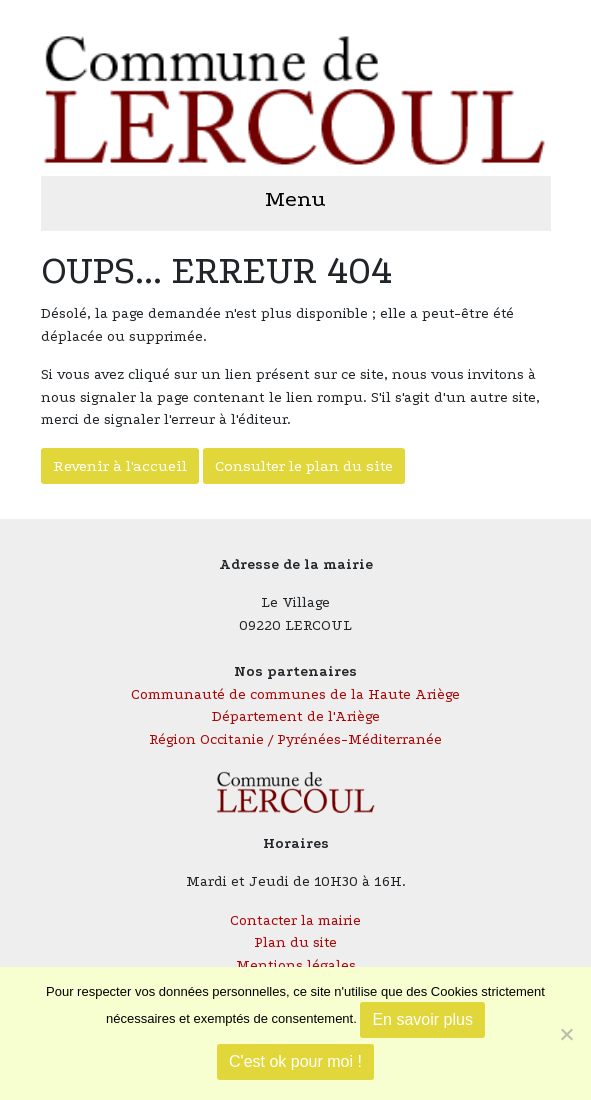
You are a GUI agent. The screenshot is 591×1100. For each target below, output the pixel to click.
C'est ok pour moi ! (295, 1061)
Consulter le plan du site (304, 466)
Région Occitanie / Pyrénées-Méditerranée (295, 739)
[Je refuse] (566, 1034)
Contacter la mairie (295, 920)
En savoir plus (422, 1019)
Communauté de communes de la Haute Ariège (295, 694)
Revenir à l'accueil (120, 466)
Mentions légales (296, 965)
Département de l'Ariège (296, 716)
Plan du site (295, 942)
